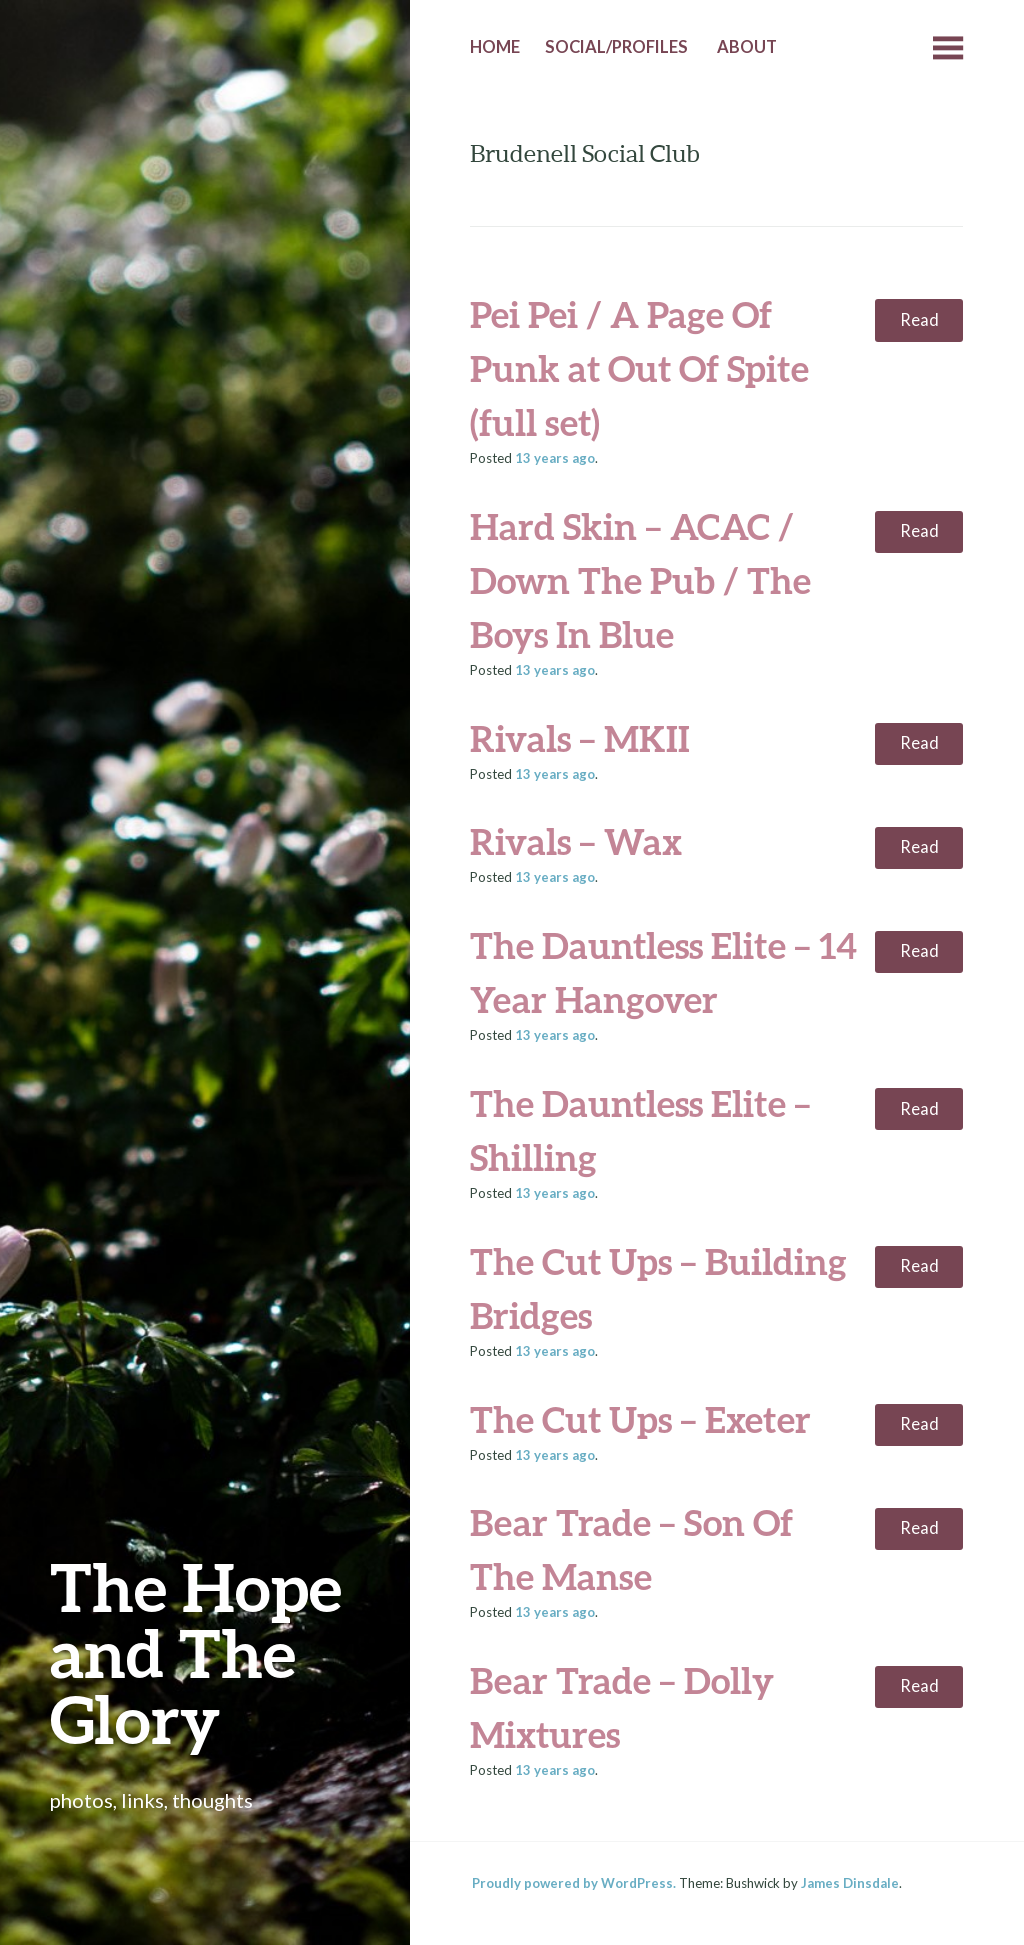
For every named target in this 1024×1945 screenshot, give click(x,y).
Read (919, 320)
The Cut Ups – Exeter (640, 1419)
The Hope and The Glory (196, 1652)
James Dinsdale (850, 1883)
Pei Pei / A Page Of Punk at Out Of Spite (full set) (639, 368)
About (747, 47)
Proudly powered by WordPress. (574, 1883)
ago (555, 458)
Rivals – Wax (576, 841)
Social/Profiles (616, 47)
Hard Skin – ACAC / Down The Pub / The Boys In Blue (640, 580)
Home (495, 47)
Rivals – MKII (580, 738)
